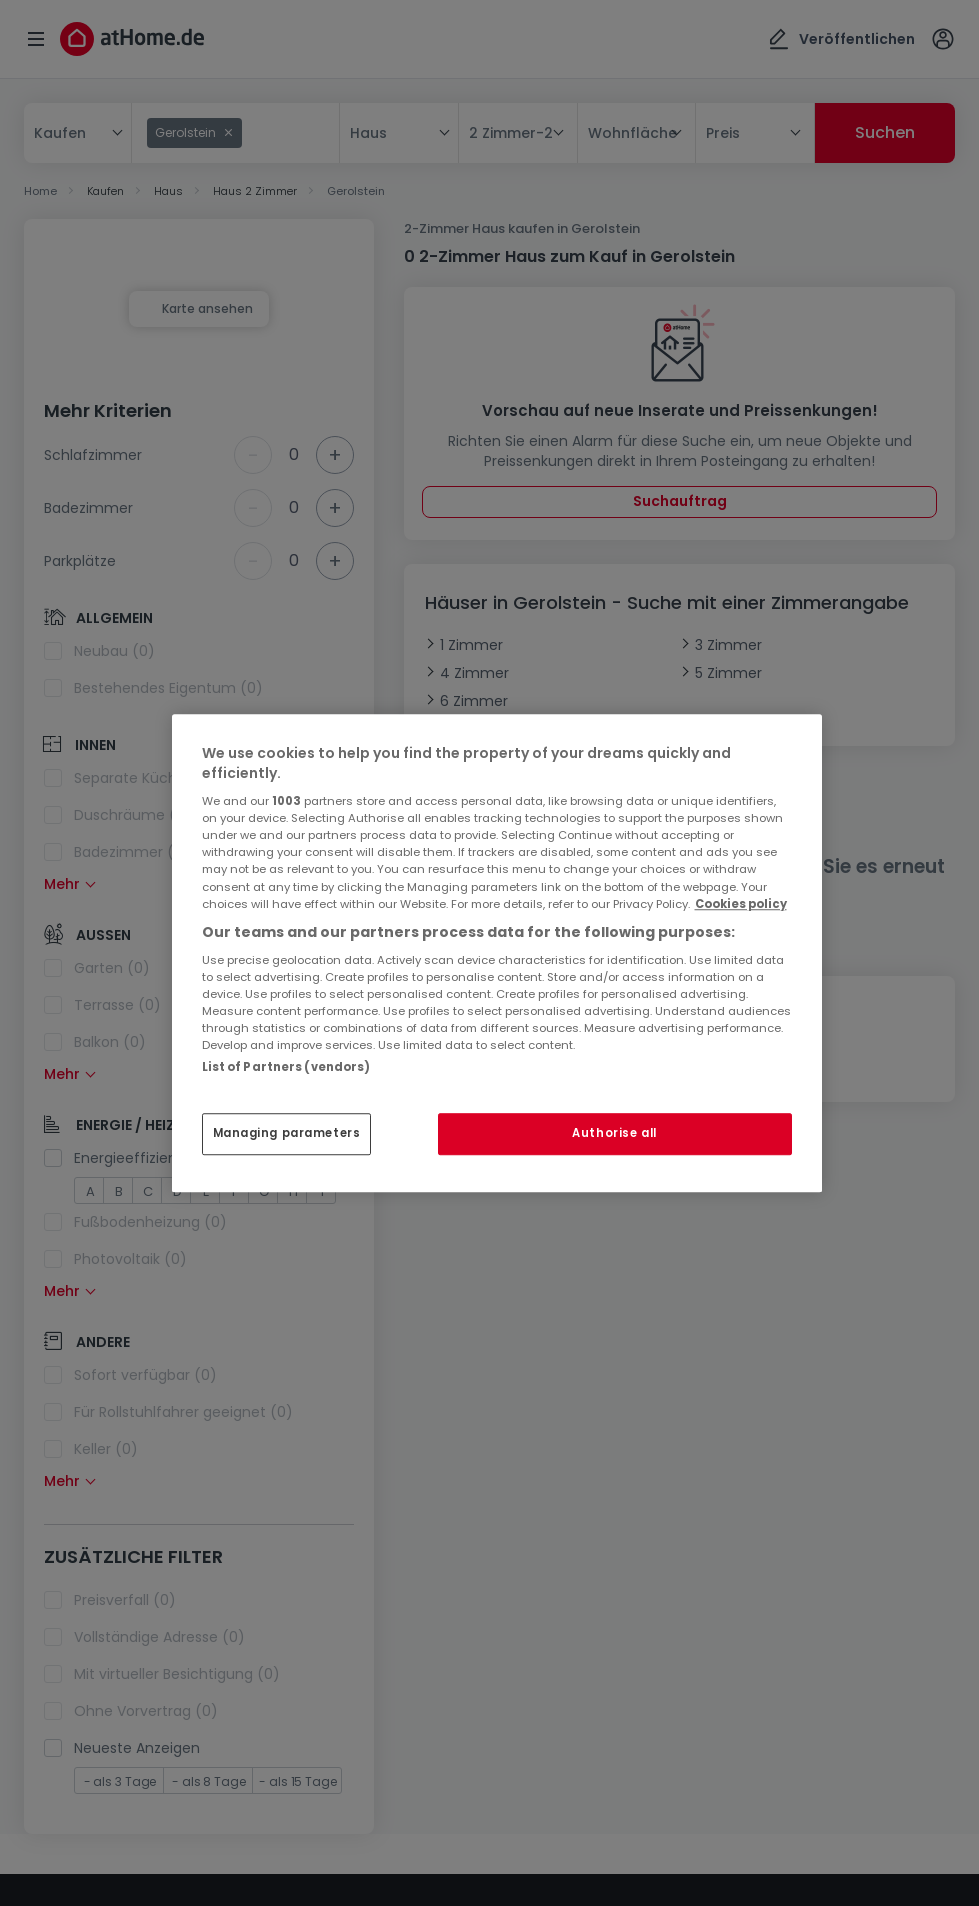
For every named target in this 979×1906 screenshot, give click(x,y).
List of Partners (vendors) (286, 1067)
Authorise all (614, 1133)
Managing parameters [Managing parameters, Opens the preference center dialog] (287, 1133)
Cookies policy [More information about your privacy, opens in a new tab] (741, 904)
